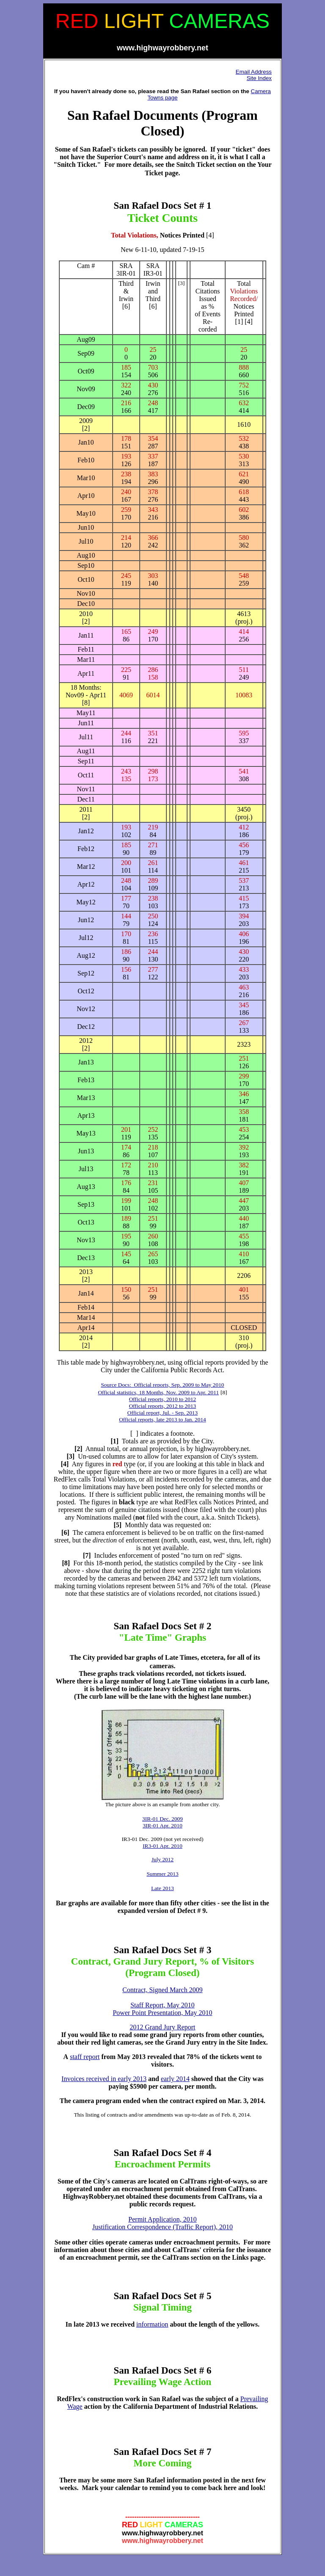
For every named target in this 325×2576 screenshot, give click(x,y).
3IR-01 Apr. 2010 (162, 1825)
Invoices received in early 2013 (103, 2078)
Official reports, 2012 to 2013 (162, 1406)
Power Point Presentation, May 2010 (162, 2012)
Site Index (259, 78)
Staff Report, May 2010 (162, 2005)
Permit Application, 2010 (162, 2219)
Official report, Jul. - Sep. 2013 (162, 1413)
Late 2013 (162, 1888)
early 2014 (175, 2078)
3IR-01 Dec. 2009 (162, 1819)
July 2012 (162, 1859)
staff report (84, 2056)
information (152, 2324)
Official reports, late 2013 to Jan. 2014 (162, 1419)
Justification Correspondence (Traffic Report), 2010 (162, 2227)
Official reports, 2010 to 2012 (162, 1399)
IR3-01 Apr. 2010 (162, 1846)
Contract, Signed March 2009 (162, 1989)
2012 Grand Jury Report (162, 2027)
